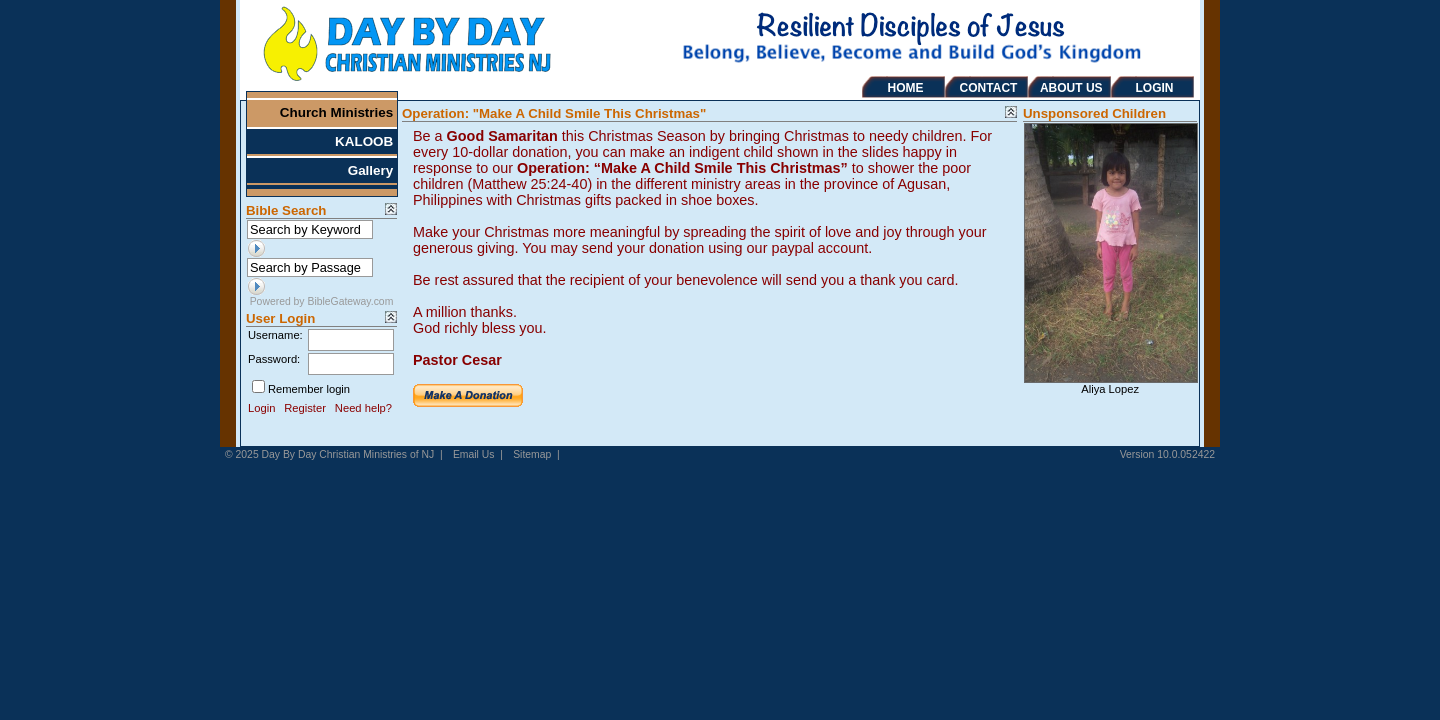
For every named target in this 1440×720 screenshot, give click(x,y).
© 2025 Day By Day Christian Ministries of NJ (329, 454)
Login (261, 408)
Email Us (474, 454)
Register (305, 408)
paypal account (819, 248)
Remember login (309, 389)
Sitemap (532, 454)
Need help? (363, 408)
